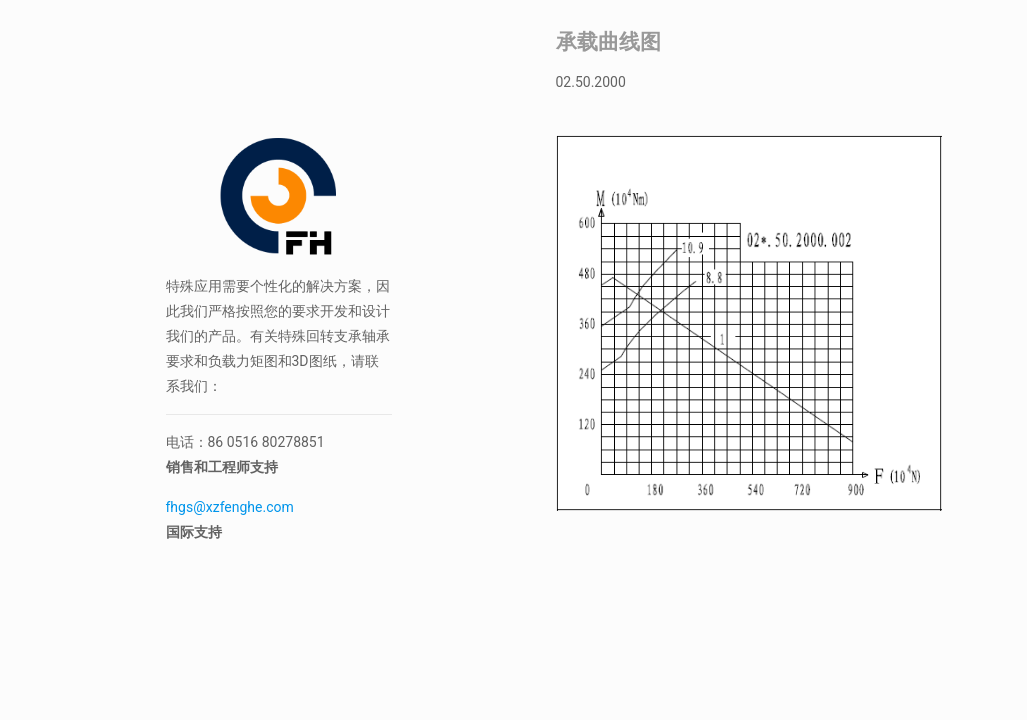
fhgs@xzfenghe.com (232, 507)
